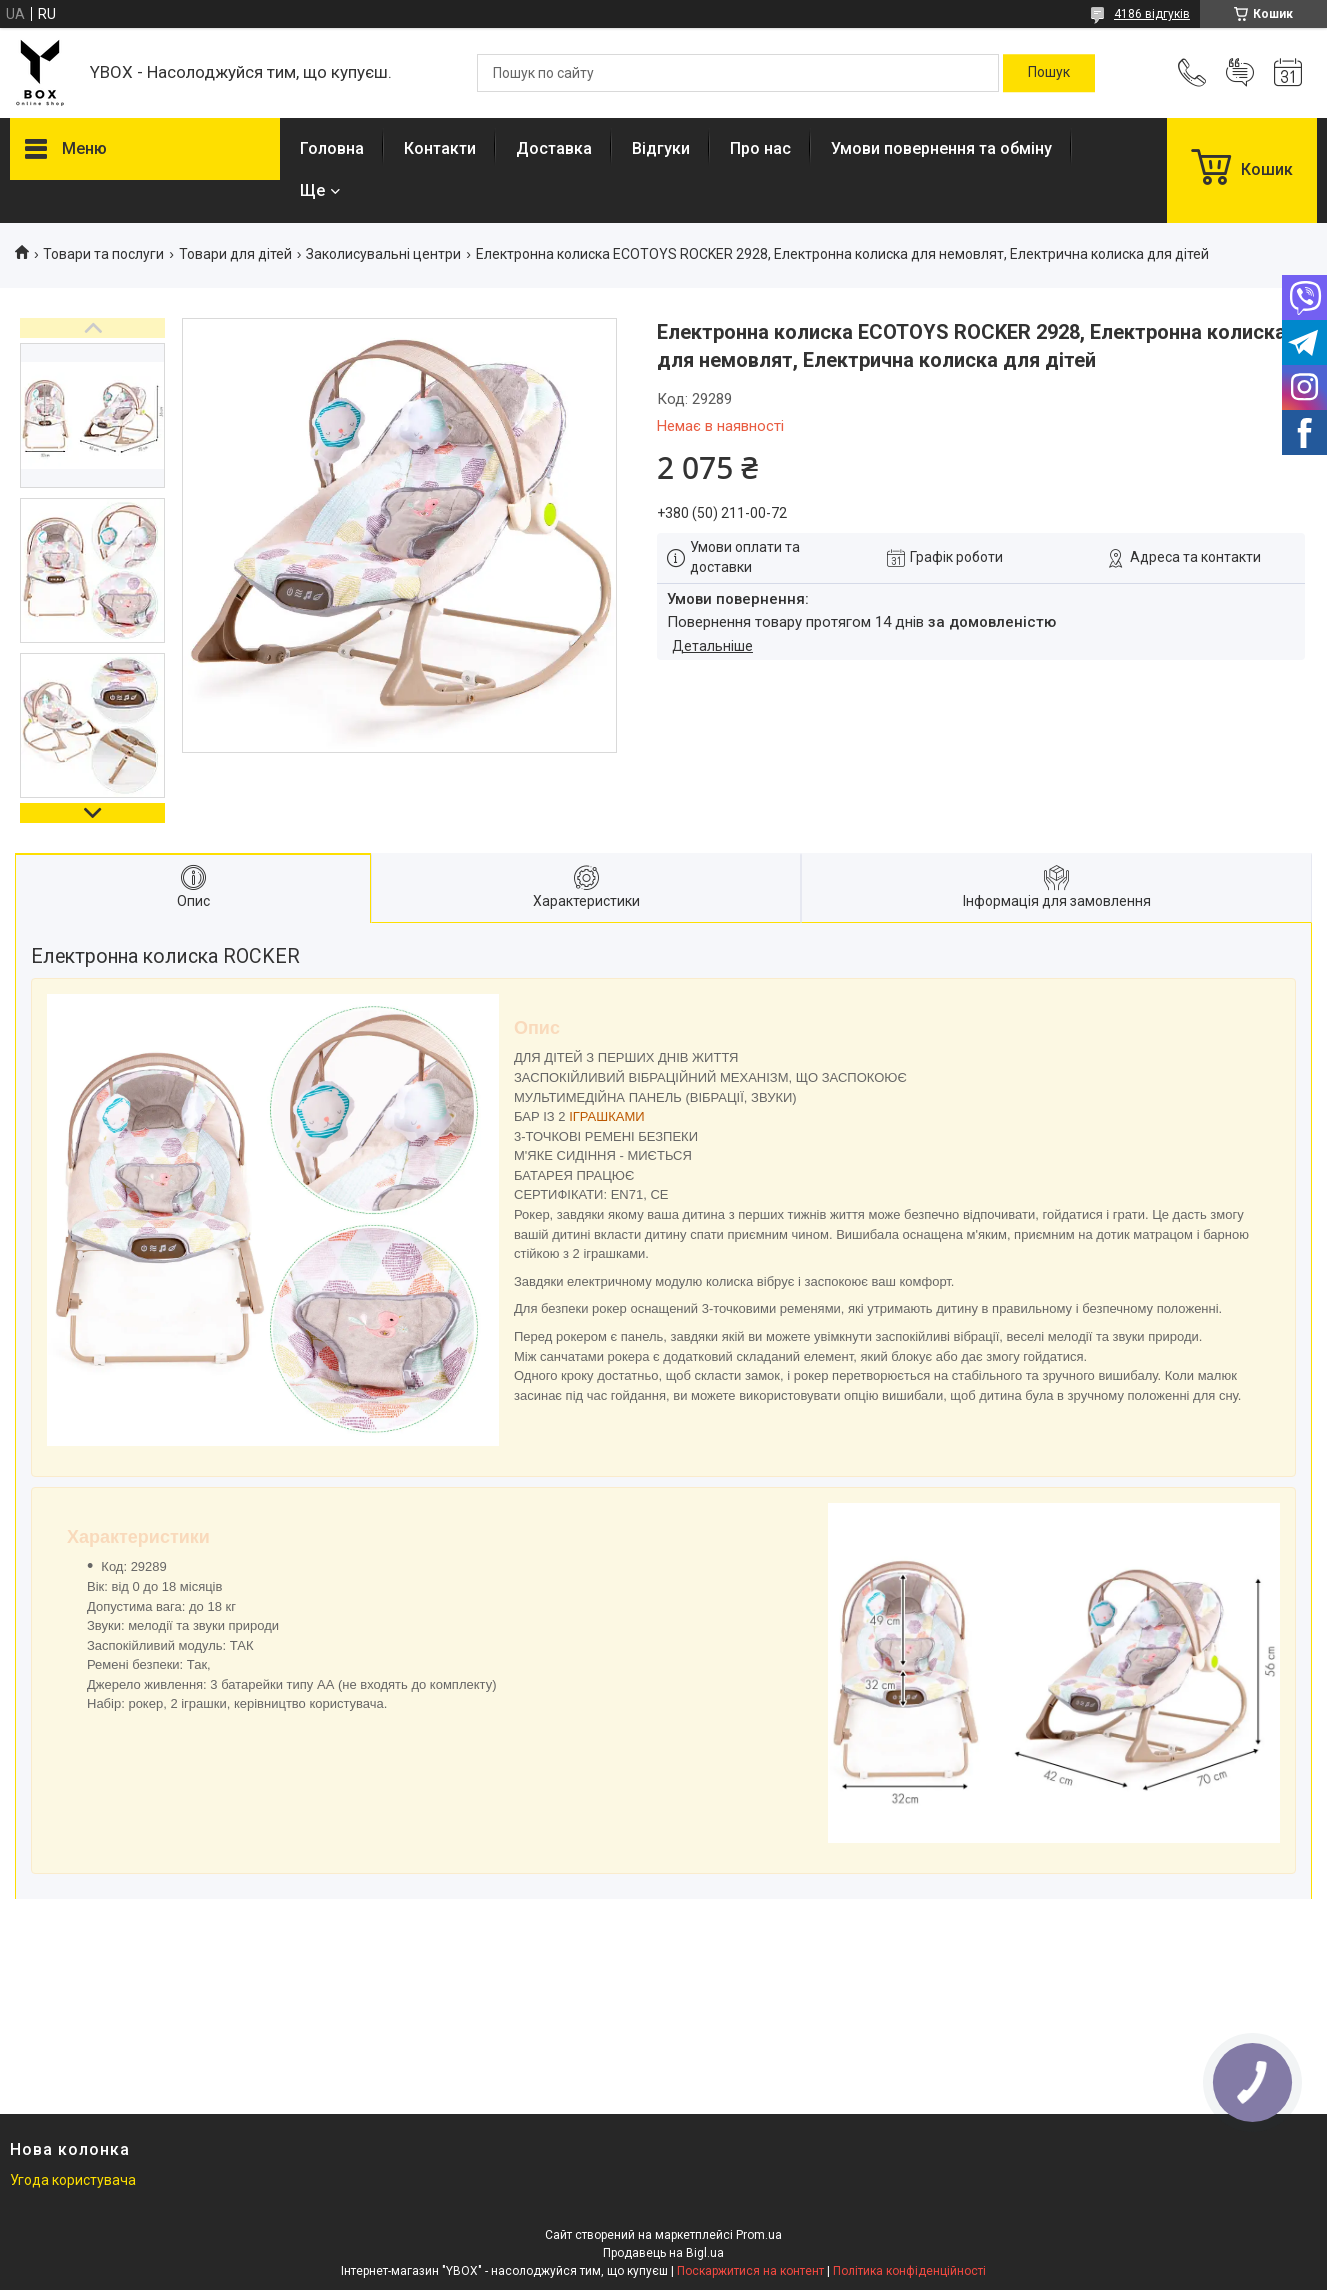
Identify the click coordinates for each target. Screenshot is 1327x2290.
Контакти (440, 148)
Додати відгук (1240, 73)
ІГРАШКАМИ (606, 1116)
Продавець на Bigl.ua (663, 2253)
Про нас (760, 148)
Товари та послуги (103, 254)
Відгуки (661, 148)
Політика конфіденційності (909, 2271)
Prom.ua (759, 2235)
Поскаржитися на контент (750, 2271)
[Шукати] (1049, 73)
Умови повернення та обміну (941, 148)
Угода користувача (73, 2180)
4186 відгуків (1152, 14)
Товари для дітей (235, 254)
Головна (332, 148)
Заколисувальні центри (383, 254)
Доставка (554, 148)
